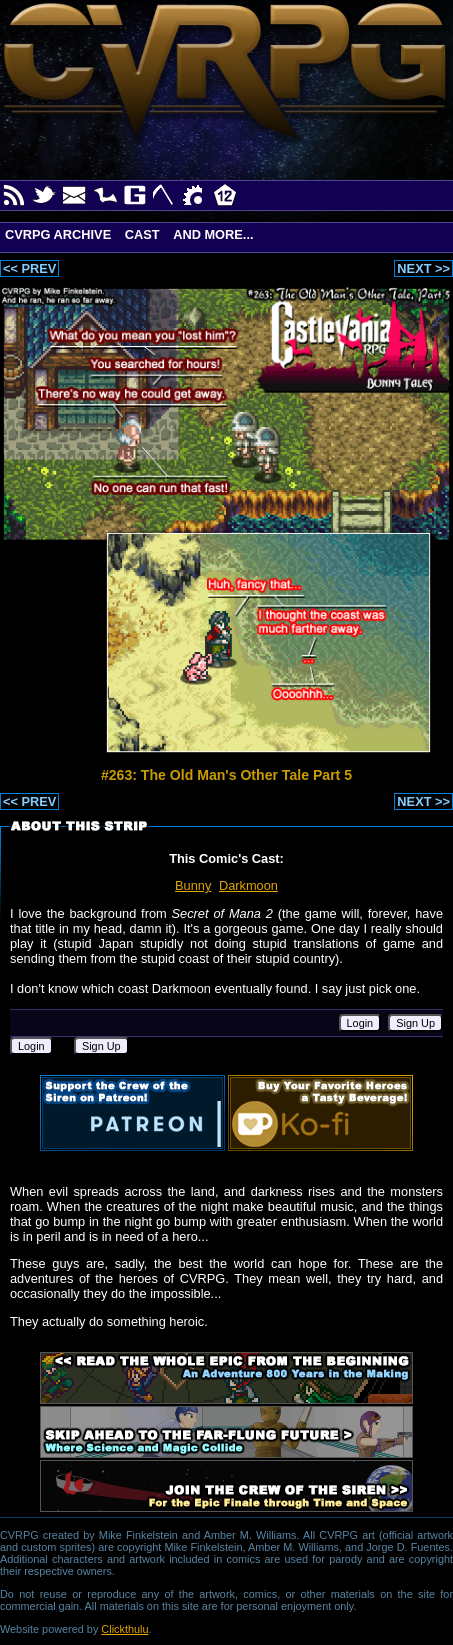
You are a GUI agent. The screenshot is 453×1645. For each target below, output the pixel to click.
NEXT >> (423, 268)
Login (360, 1023)
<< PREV (29, 268)
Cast (142, 234)
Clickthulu (124, 1629)
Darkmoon (248, 885)
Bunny (193, 885)
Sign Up (415, 1023)
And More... (213, 234)
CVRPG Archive (58, 234)
